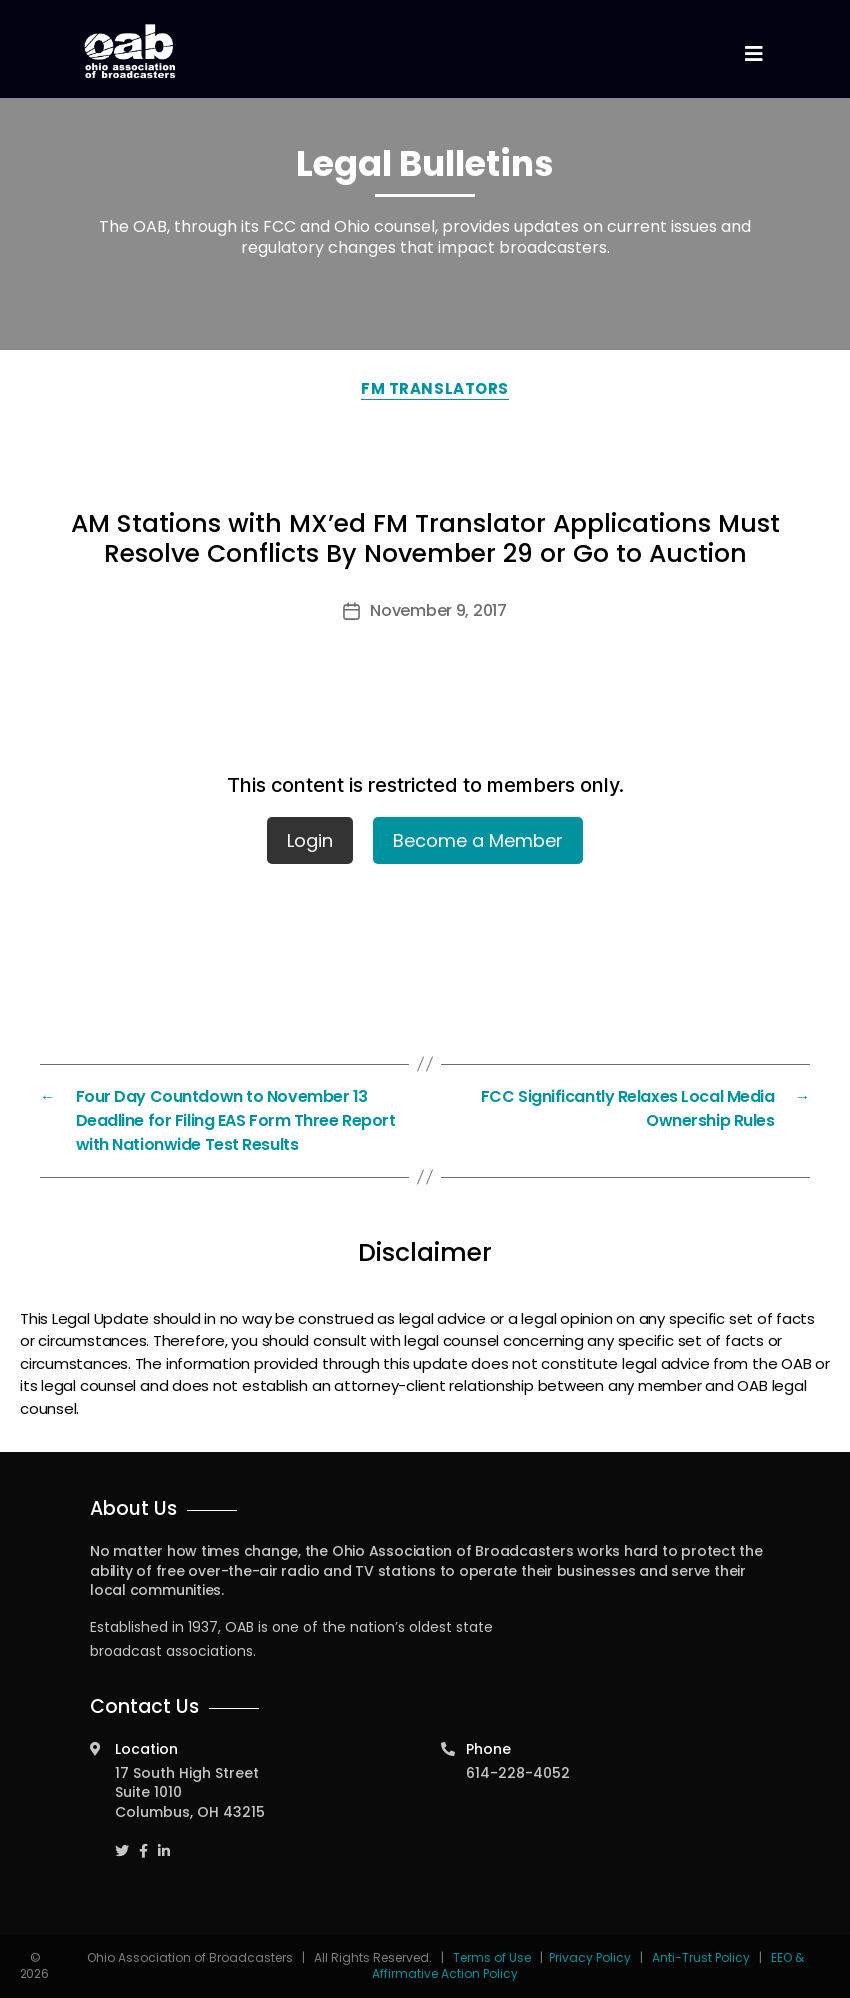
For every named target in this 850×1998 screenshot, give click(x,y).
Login (310, 840)
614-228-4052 (518, 1773)
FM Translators (435, 388)
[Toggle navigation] (753, 54)
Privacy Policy (590, 1957)
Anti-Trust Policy (701, 1957)
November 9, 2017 (438, 610)
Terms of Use (493, 1957)
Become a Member (478, 840)
